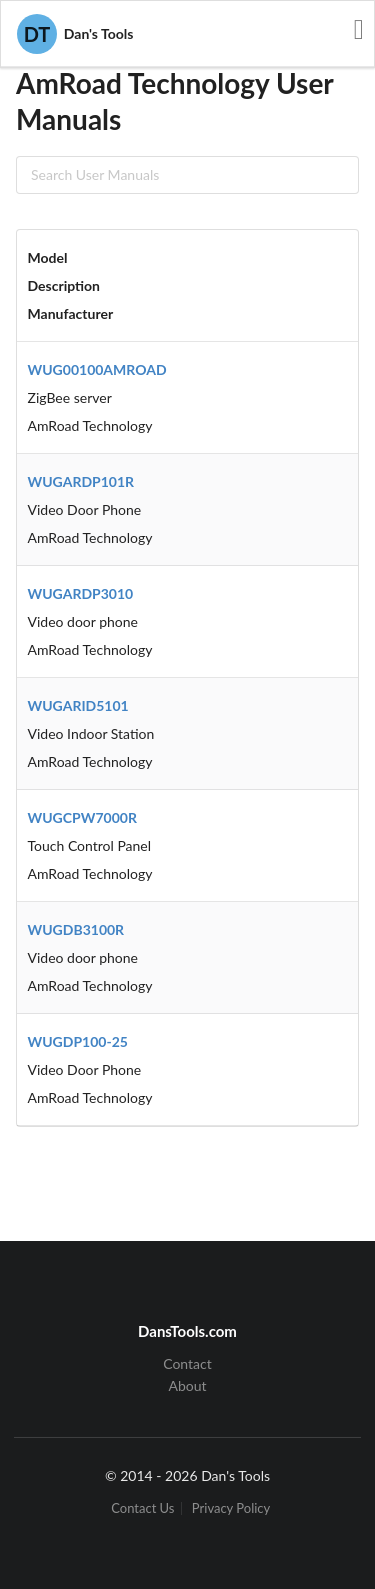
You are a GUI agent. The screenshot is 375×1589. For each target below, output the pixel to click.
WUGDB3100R (76, 929)
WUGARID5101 (78, 705)
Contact (187, 1364)
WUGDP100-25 (78, 1041)
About (187, 1385)
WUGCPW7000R (82, 817)
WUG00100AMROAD (97, 369)
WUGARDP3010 (81, 593)
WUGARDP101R (81, 481)
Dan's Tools (75, 34)
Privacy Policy (231, 1508)
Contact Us (142, 1508)
